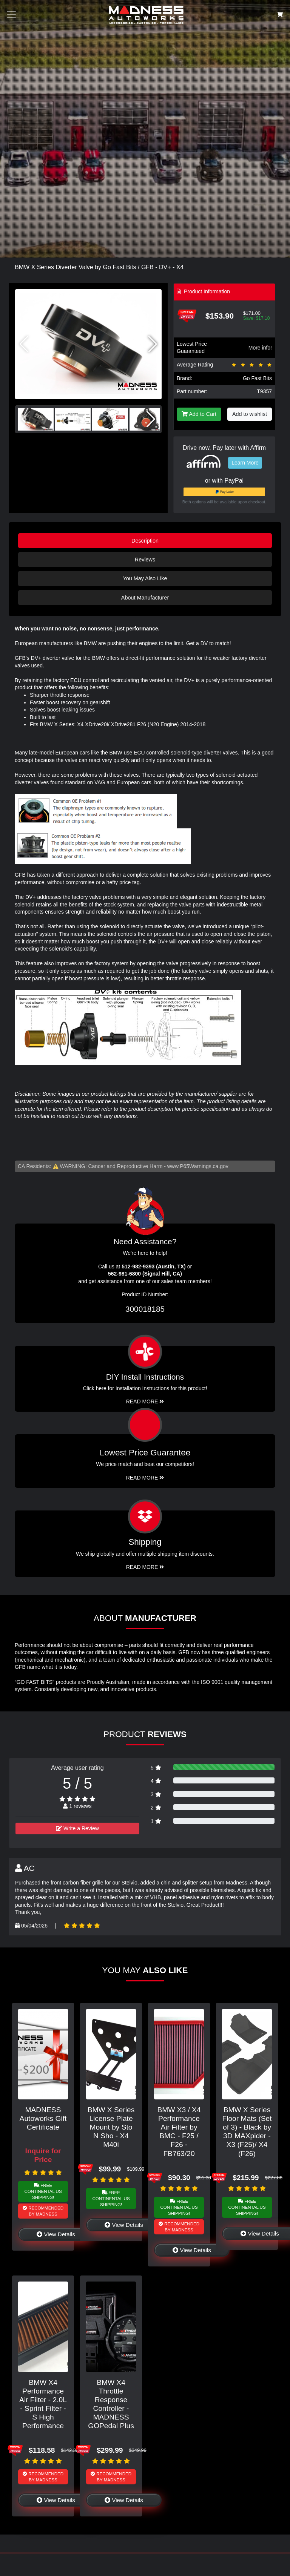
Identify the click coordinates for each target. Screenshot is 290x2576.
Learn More (245, 463)
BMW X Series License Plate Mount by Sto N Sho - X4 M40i (111, 2127)
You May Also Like (145, 578)
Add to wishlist (249, 414)
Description (145, 541)
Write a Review (77, 1828)
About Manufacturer (145, 598)
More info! (260, 348)
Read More (145, 1478)
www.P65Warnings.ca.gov (197, 1166)
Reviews (145, 560)
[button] (153, 344)
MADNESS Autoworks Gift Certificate (43, 2118)
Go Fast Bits (257, 378)
